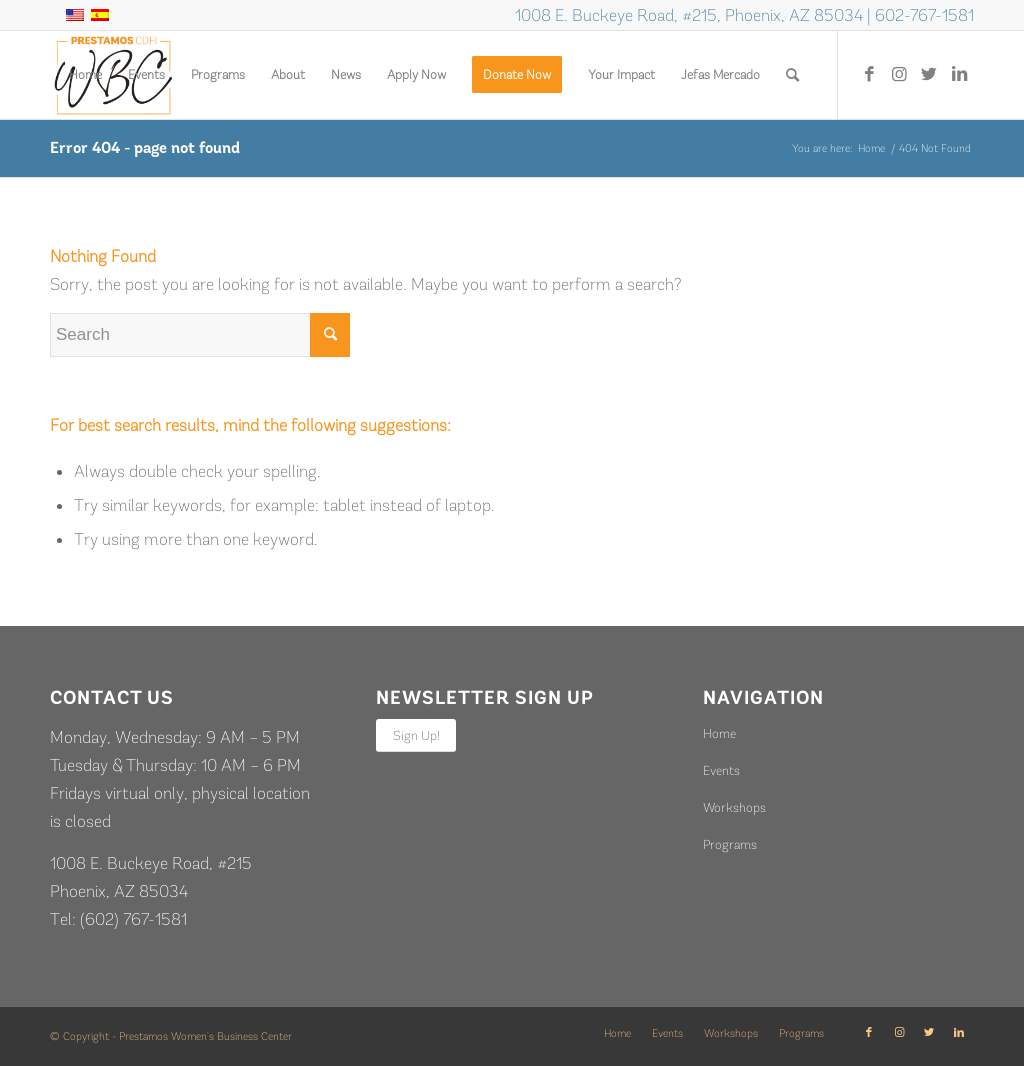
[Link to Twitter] (929, 74)
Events (721, 770)
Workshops (734, 807)
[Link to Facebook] (869, 74)
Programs (730, 844)
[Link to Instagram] (899, 74)
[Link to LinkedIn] (959, 74)
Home (719, 733)
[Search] (792, 75)
